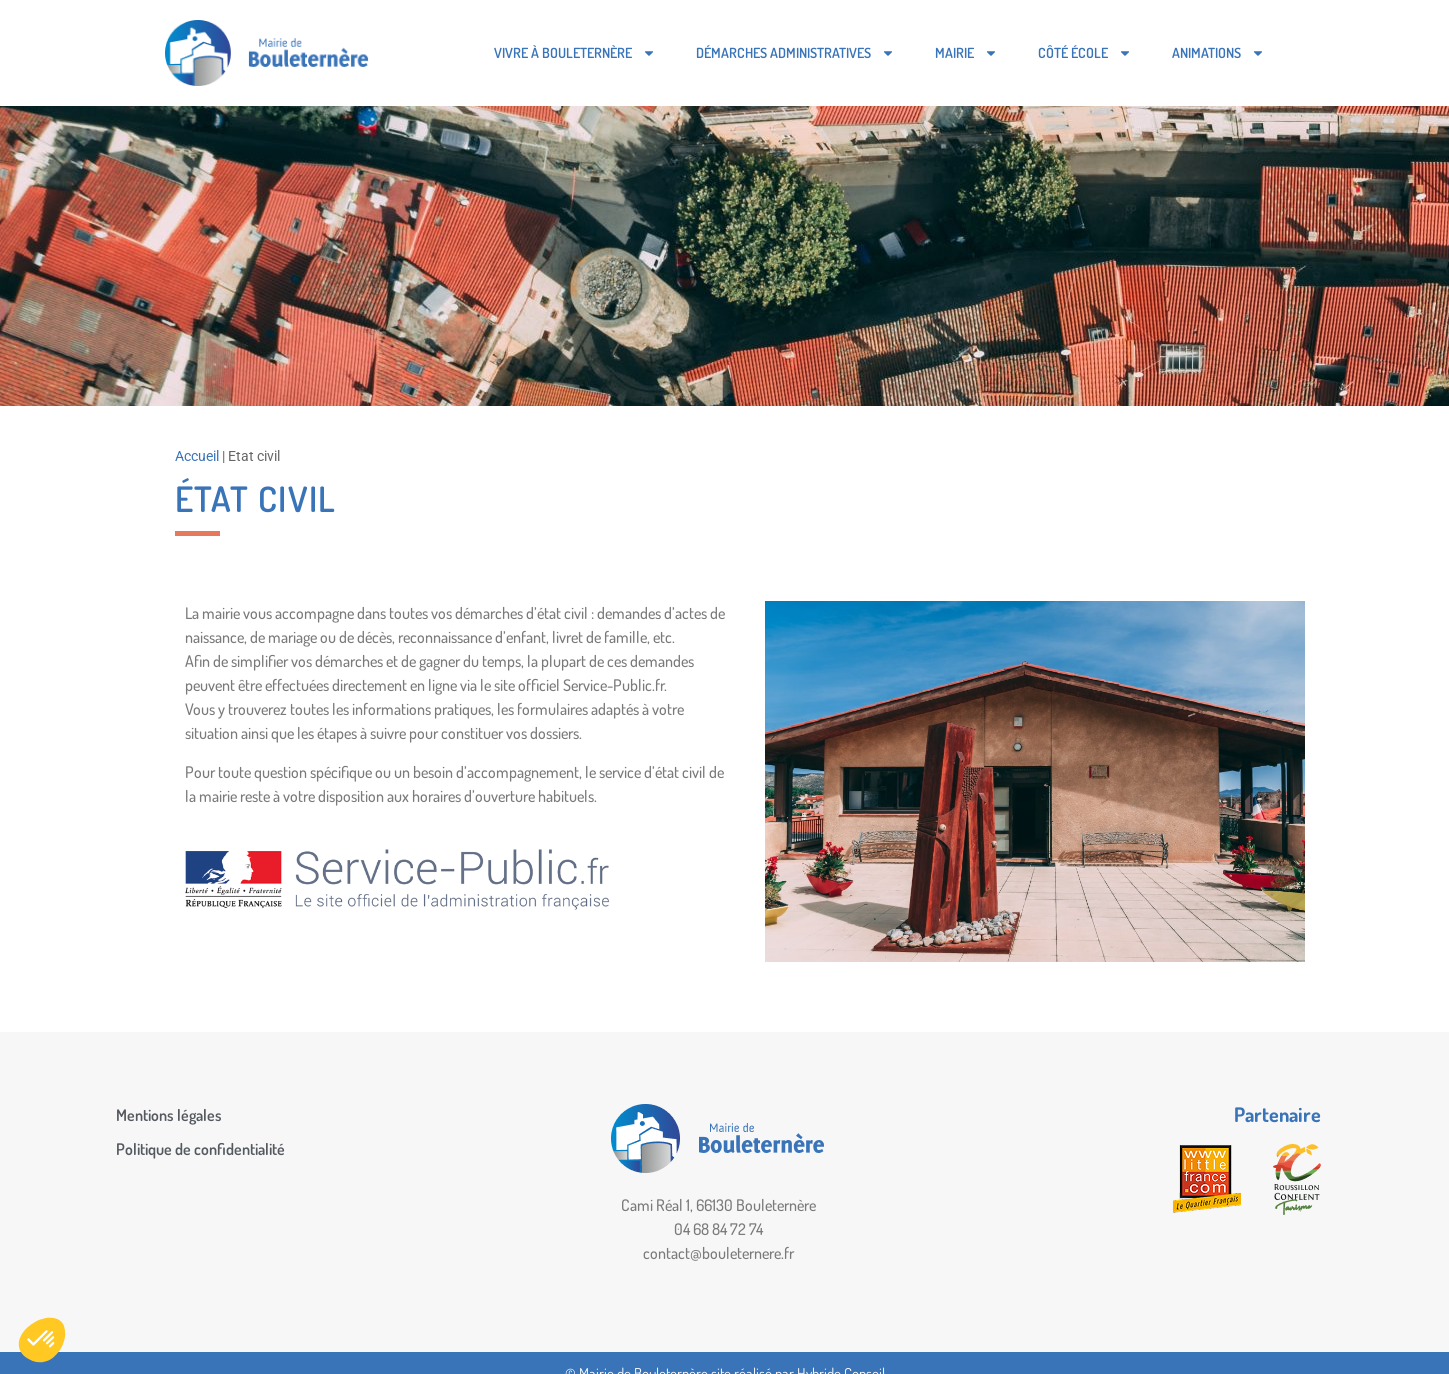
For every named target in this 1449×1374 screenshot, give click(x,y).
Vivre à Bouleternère (575, 53)
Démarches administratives (795, 53)
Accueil (197, 456)
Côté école (1085, 53)
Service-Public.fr (613, 685)
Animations (1218, 53)
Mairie (966, 53)
